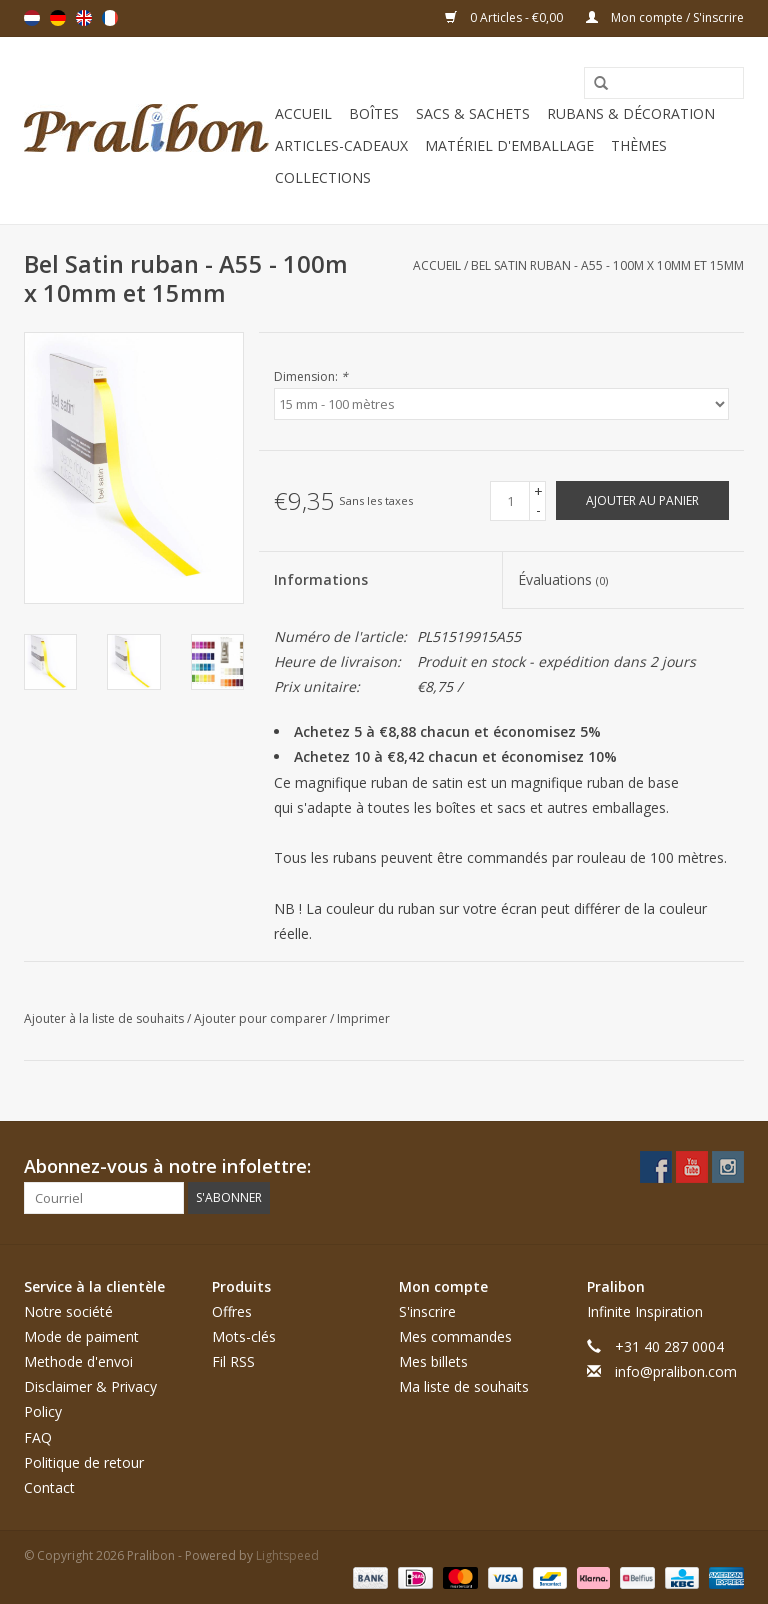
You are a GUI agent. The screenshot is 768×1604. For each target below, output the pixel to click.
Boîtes (374, 113)
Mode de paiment (81, 1336)
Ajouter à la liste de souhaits (105, 1018)
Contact (49, 1487)
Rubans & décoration (631, 113)
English (84, 18)
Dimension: (311, 376)
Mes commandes (455, 1336)
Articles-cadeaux (341, 145)
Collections (323, 177)
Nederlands (32, 18)
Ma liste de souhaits (464, 1386)
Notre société (68, 1311)
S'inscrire (427, 1311)
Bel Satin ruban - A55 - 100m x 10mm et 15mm (607, 265)
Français (110, 18)
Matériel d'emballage (509, 145)
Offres (232, 1311)
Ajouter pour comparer (262, 1018)
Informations (321, 579)
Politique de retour (84, 1462)
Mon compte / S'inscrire (665, 17)
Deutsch (58, 18)
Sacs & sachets (473, 113)
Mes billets (433, 1361)
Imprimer (363, 1018)
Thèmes (639, 145)
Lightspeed (287, 1555)
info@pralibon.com (676, 1371)
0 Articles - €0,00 (505, 17)
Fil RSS (233, 1361)
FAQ (38, 1437)
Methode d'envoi (78, 1361)
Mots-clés (244, 1336)
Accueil (303, 113)
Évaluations (563, 579)
